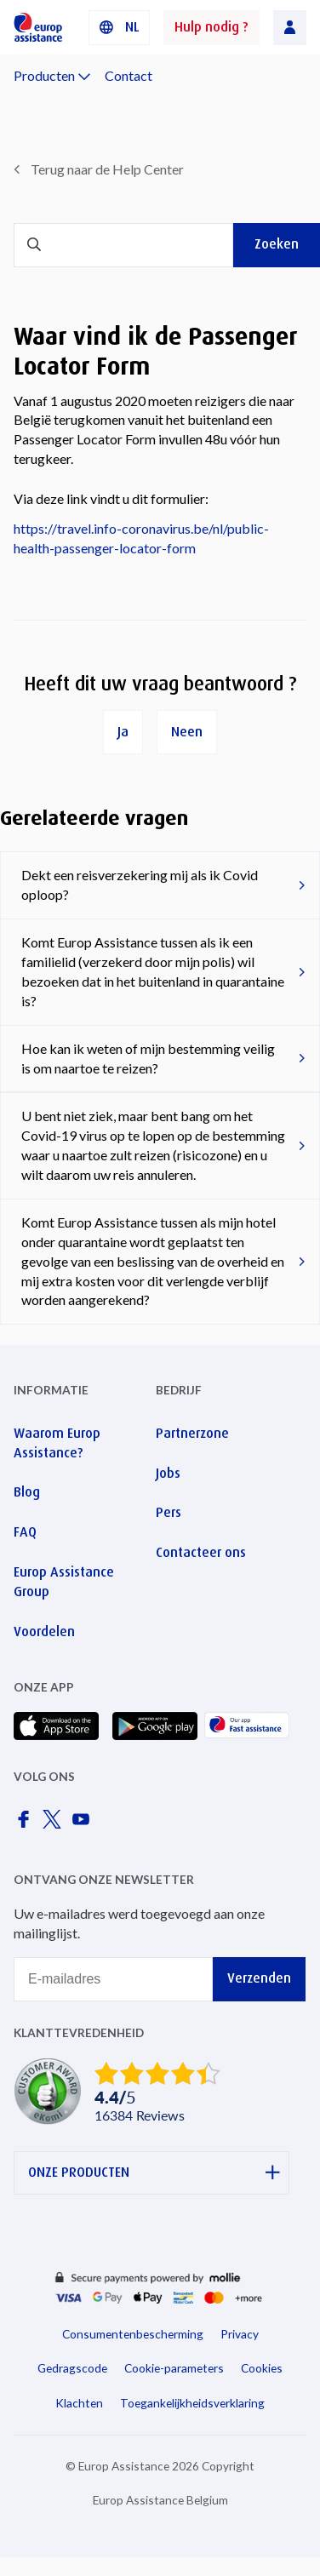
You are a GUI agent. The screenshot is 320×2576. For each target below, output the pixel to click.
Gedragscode (72, 2368)
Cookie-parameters (174, 2368)
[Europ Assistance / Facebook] (26, 1824)
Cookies (262, 2368)
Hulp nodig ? (211, 27)
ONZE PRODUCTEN (154, 2173)
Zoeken (276, 244)
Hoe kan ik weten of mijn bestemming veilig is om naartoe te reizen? (148, 1058)
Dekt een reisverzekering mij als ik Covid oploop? (139, 884)
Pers (168, 1512)
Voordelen (44, 1631)
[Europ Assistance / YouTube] (84, 1824)
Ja (123, 732)
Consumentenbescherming (132, 2334)
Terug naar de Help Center (107, 169)
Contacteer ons (201, 1552)
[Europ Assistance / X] (55, 1824)
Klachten (79, 2403)
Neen (187, 732)
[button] (119, 27)
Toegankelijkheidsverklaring (192, 2403)
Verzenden (259, 1978)
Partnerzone (192, 1433)
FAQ (25, 1532)
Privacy (239, 2334)
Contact (128, 75)
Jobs (168, 1473)
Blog (27, 1492)
